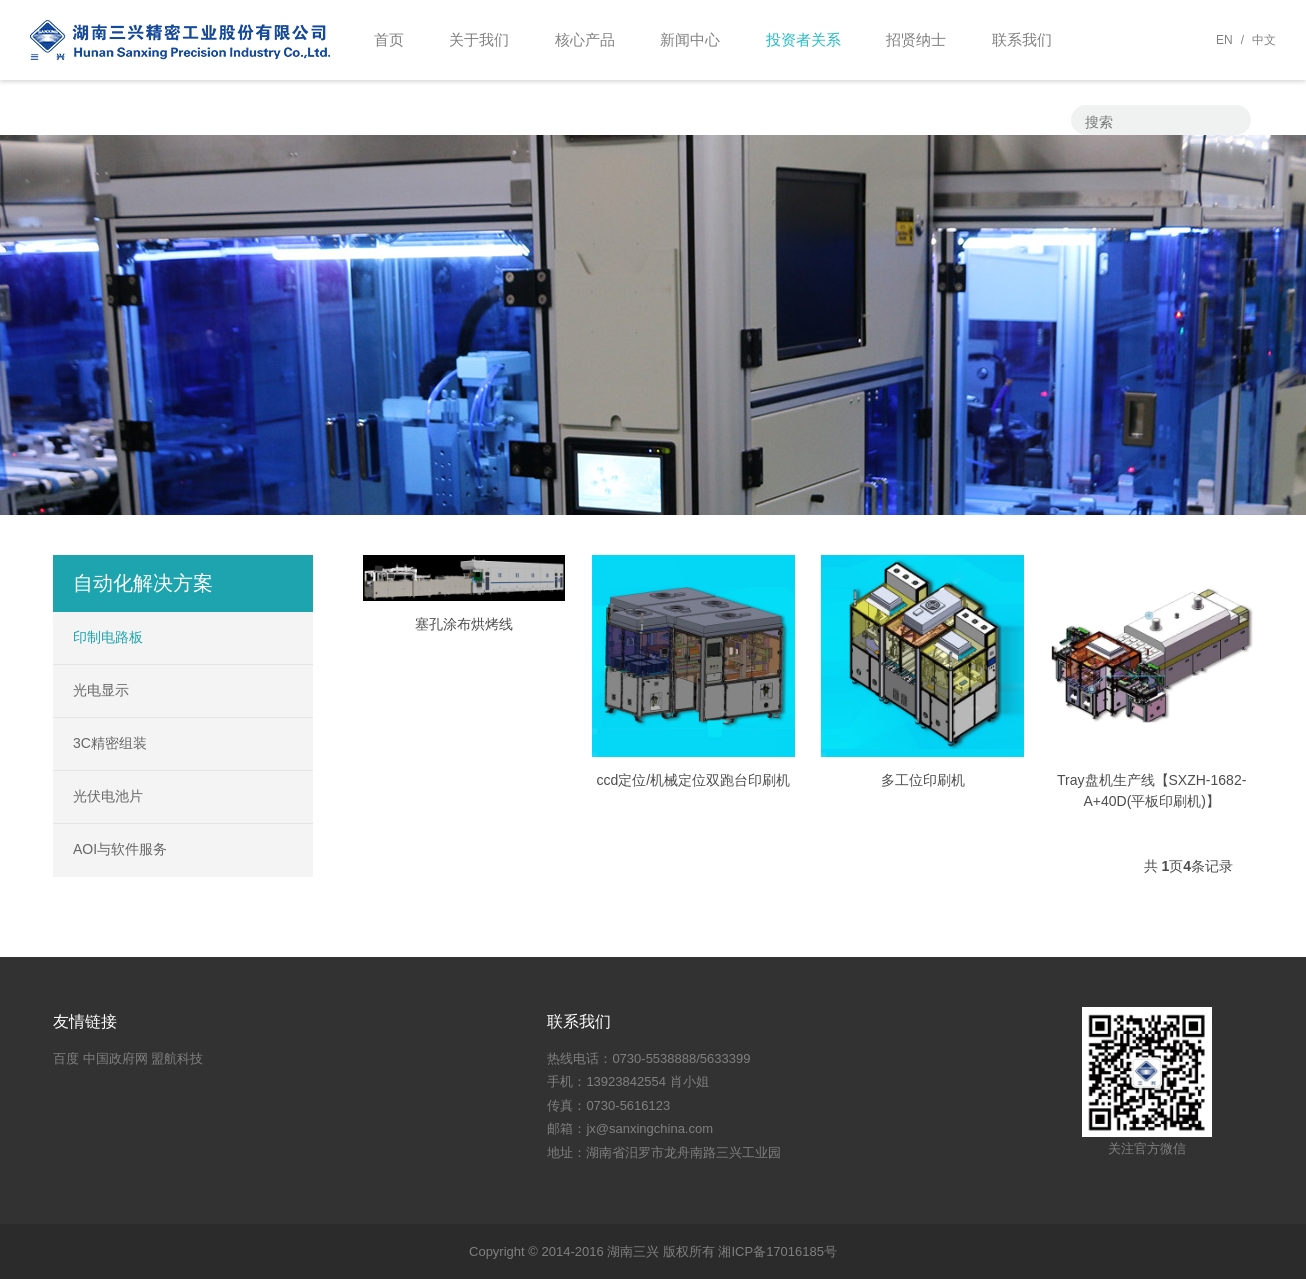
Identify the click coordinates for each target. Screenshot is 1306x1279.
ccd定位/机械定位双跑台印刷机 (694, 780)
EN (1224, 40)
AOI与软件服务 (120, 849)
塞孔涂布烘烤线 (464, 624)
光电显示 (101, 690)
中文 (1264, 40)
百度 (66, 1058)
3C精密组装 (110, 743)
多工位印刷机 (923, 780)
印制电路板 (108, 637)
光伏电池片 (108, 796)
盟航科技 (177, 1058)
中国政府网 (115, 1058)
